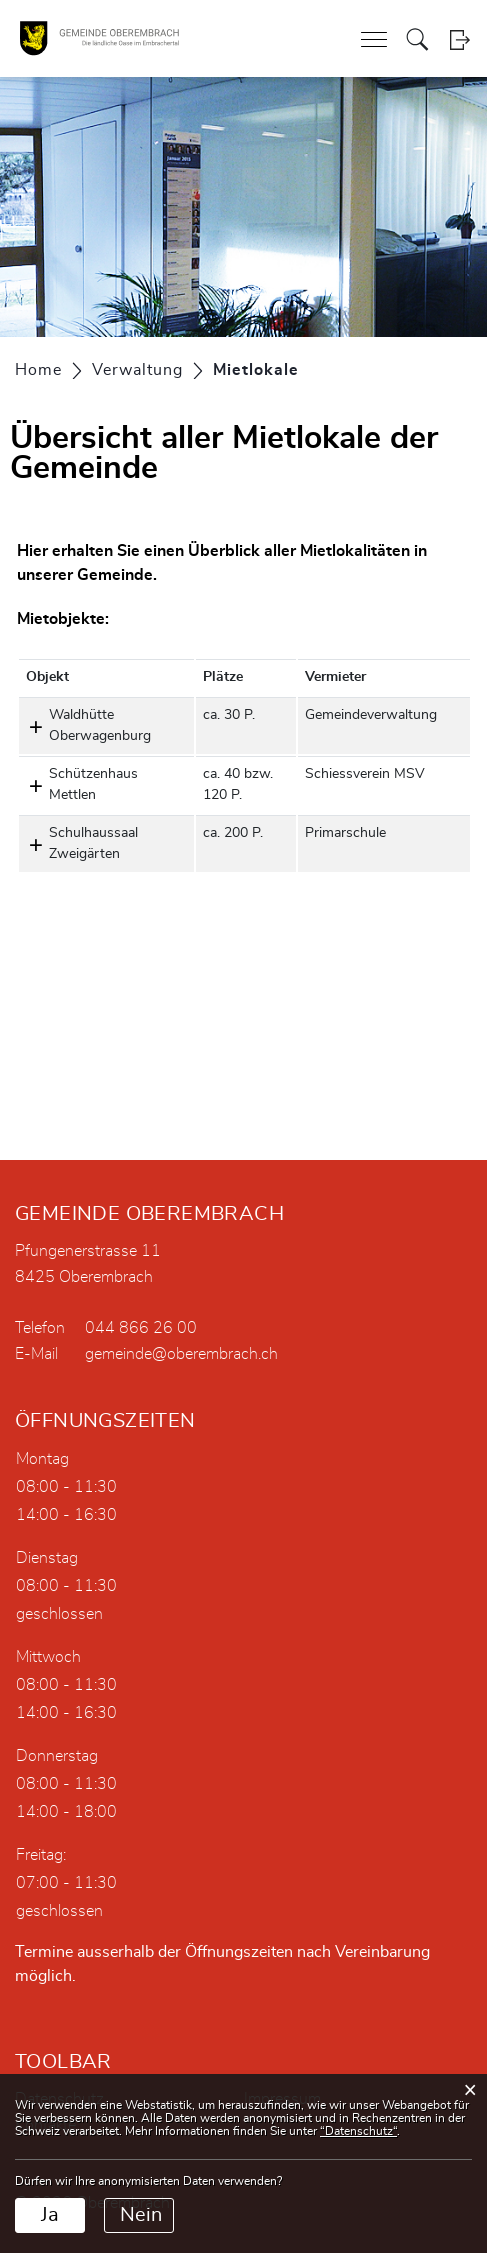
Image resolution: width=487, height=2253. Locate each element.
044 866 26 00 (141, 1328)
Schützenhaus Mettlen (93, 784)
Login (459, 39)
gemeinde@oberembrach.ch (181, 1354)
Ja (50, 2215)
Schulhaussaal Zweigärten (93, 843)
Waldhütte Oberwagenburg (100, 725)
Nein (141, 2215)
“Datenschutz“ (358, 2131)
